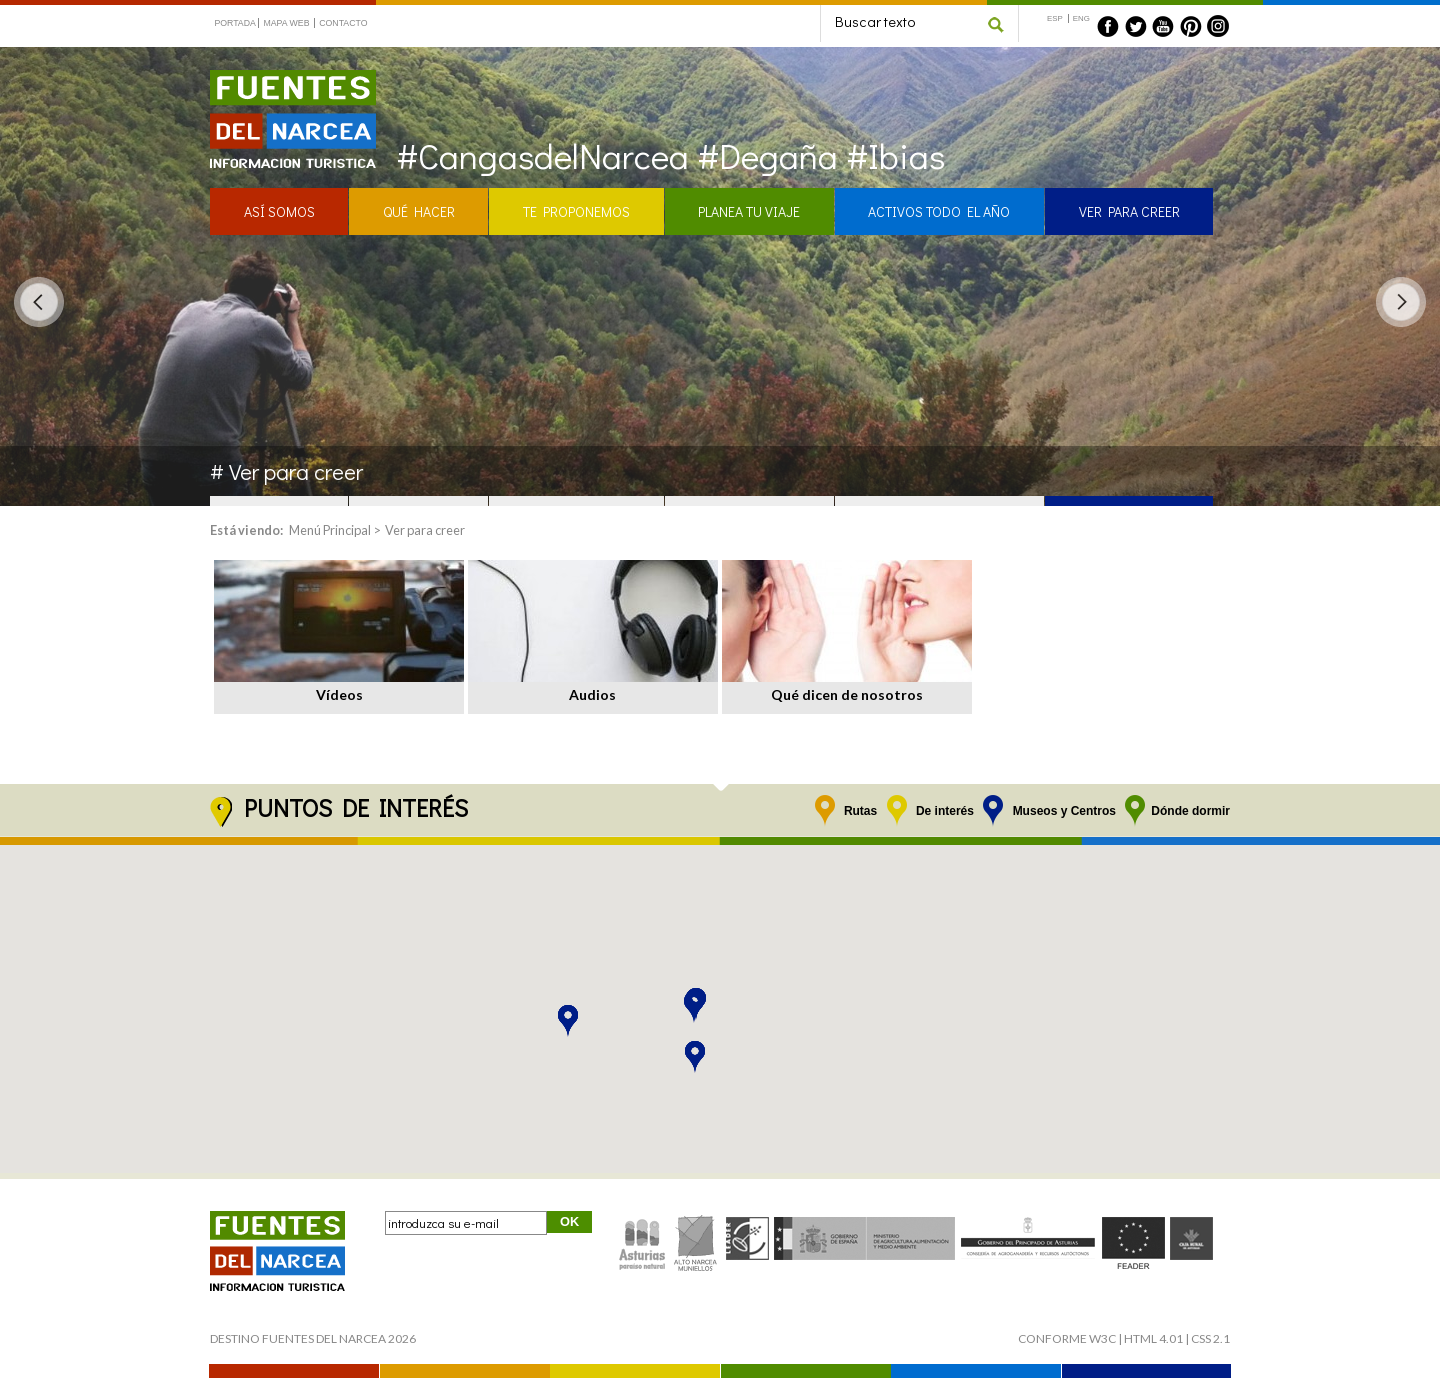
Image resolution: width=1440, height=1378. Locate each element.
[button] (694, 1007)
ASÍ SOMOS (279, 211)
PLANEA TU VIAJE (749, 211)
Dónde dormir (1190, 811)
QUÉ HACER (419, 211)
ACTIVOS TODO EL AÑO (939, 211)
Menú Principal (330, 530)
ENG (1081, 18)
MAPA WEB (286, 23)
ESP (1055, 18)
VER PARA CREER (1129, 211)
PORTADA (235, 23)
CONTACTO (343, 23)
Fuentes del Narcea (280, 78)
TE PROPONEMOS (576, 211)
